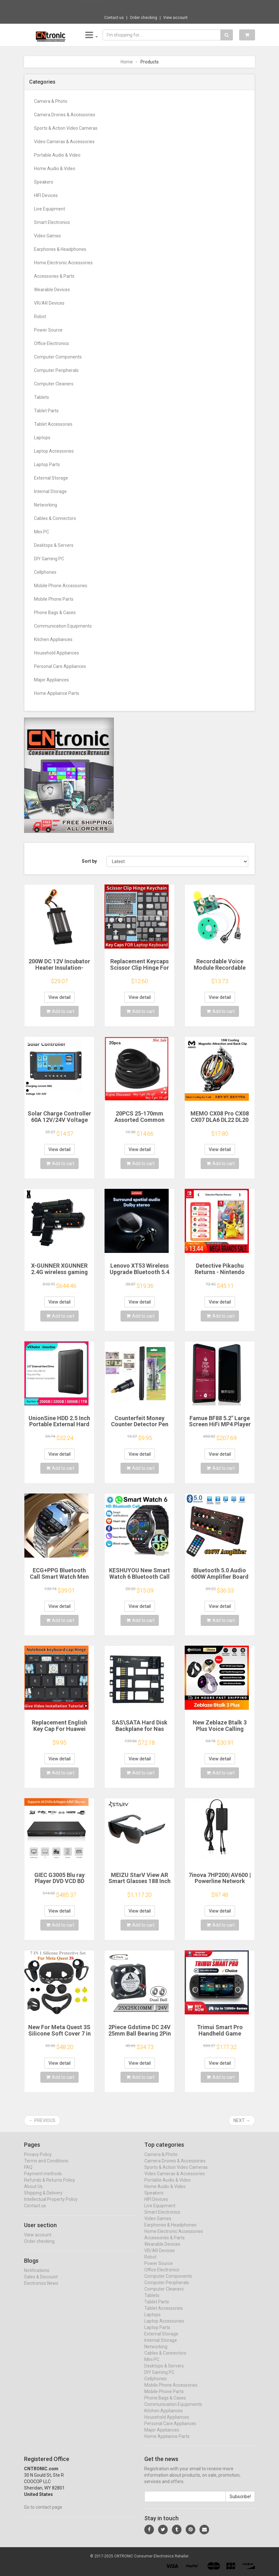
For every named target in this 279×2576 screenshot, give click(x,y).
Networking (45, 504)
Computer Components (58, 356)
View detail (59, 997)
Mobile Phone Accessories (60, 585)
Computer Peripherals (56, 370)
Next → (241, 2120)
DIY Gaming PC (49, 558)
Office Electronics (51, 343)
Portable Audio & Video (57, 155)
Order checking (143, 17)
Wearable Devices (52, 289)
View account (175, 17)
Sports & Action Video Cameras (65, 128)
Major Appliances (51, 679)
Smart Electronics (52, 222)
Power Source (48, 330)
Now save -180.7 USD (97, 6)
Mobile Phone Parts (53, 599)
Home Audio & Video (54, 168)
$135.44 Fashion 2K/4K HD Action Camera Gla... (162, 6)
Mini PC (41, 531)
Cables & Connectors (55, 518)
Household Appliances (56, 652)
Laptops (42, 437)
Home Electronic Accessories (63, 262)
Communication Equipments (63, 626)
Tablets (41, 397)
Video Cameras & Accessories (64, 141)
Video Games (47, 235)
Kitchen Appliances (53, 639)
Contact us (114, 17)
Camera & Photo (50, 101)
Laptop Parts (47, 464)
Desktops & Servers (53, 545)
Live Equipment (49, 208)
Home (127, 61)
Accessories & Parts (54, 276)
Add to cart (60, 1011)
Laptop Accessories (54, 451)
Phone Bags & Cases (55, 612)
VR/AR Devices (49, 303)
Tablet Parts (46, 410)
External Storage (51, 478)
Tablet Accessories (53, 424)
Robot (40, 316)
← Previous (42, 2120)
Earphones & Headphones (60, 249)
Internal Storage (50, 491)
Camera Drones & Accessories (64, 114)
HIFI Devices (46, 195)
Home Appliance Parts (56, 693)
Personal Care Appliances (60, 666)
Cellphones (45, 572)
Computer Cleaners (53, 383)
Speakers (43, 182)
